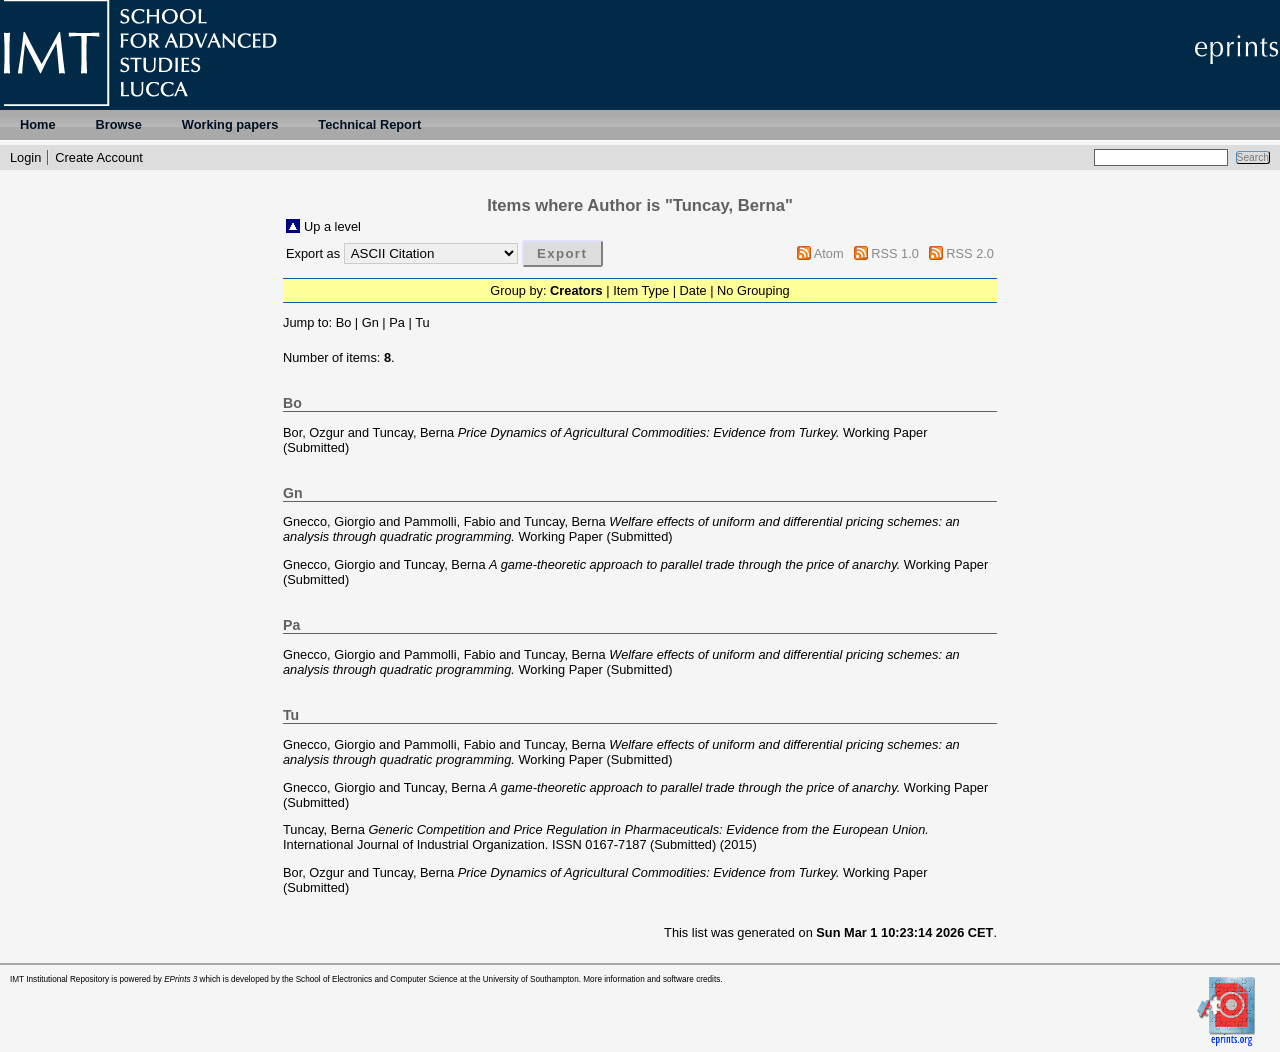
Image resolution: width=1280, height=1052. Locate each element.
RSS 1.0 (895, 253)
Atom (829, 253)
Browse (119, 124)
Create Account (99, 157)
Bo (344, 322)
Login (25, 157)
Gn (370, 322)
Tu (422, 322)
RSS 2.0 (970, 253)
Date (693, 290)
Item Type (641, 290)
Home (38, 124)
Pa (397, 322)
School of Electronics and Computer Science (377, 979)
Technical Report (369, 124)
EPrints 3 (180, 979)
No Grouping (753, 290)
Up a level (332, 226)
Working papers (230, 124)
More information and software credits (651, 979)
